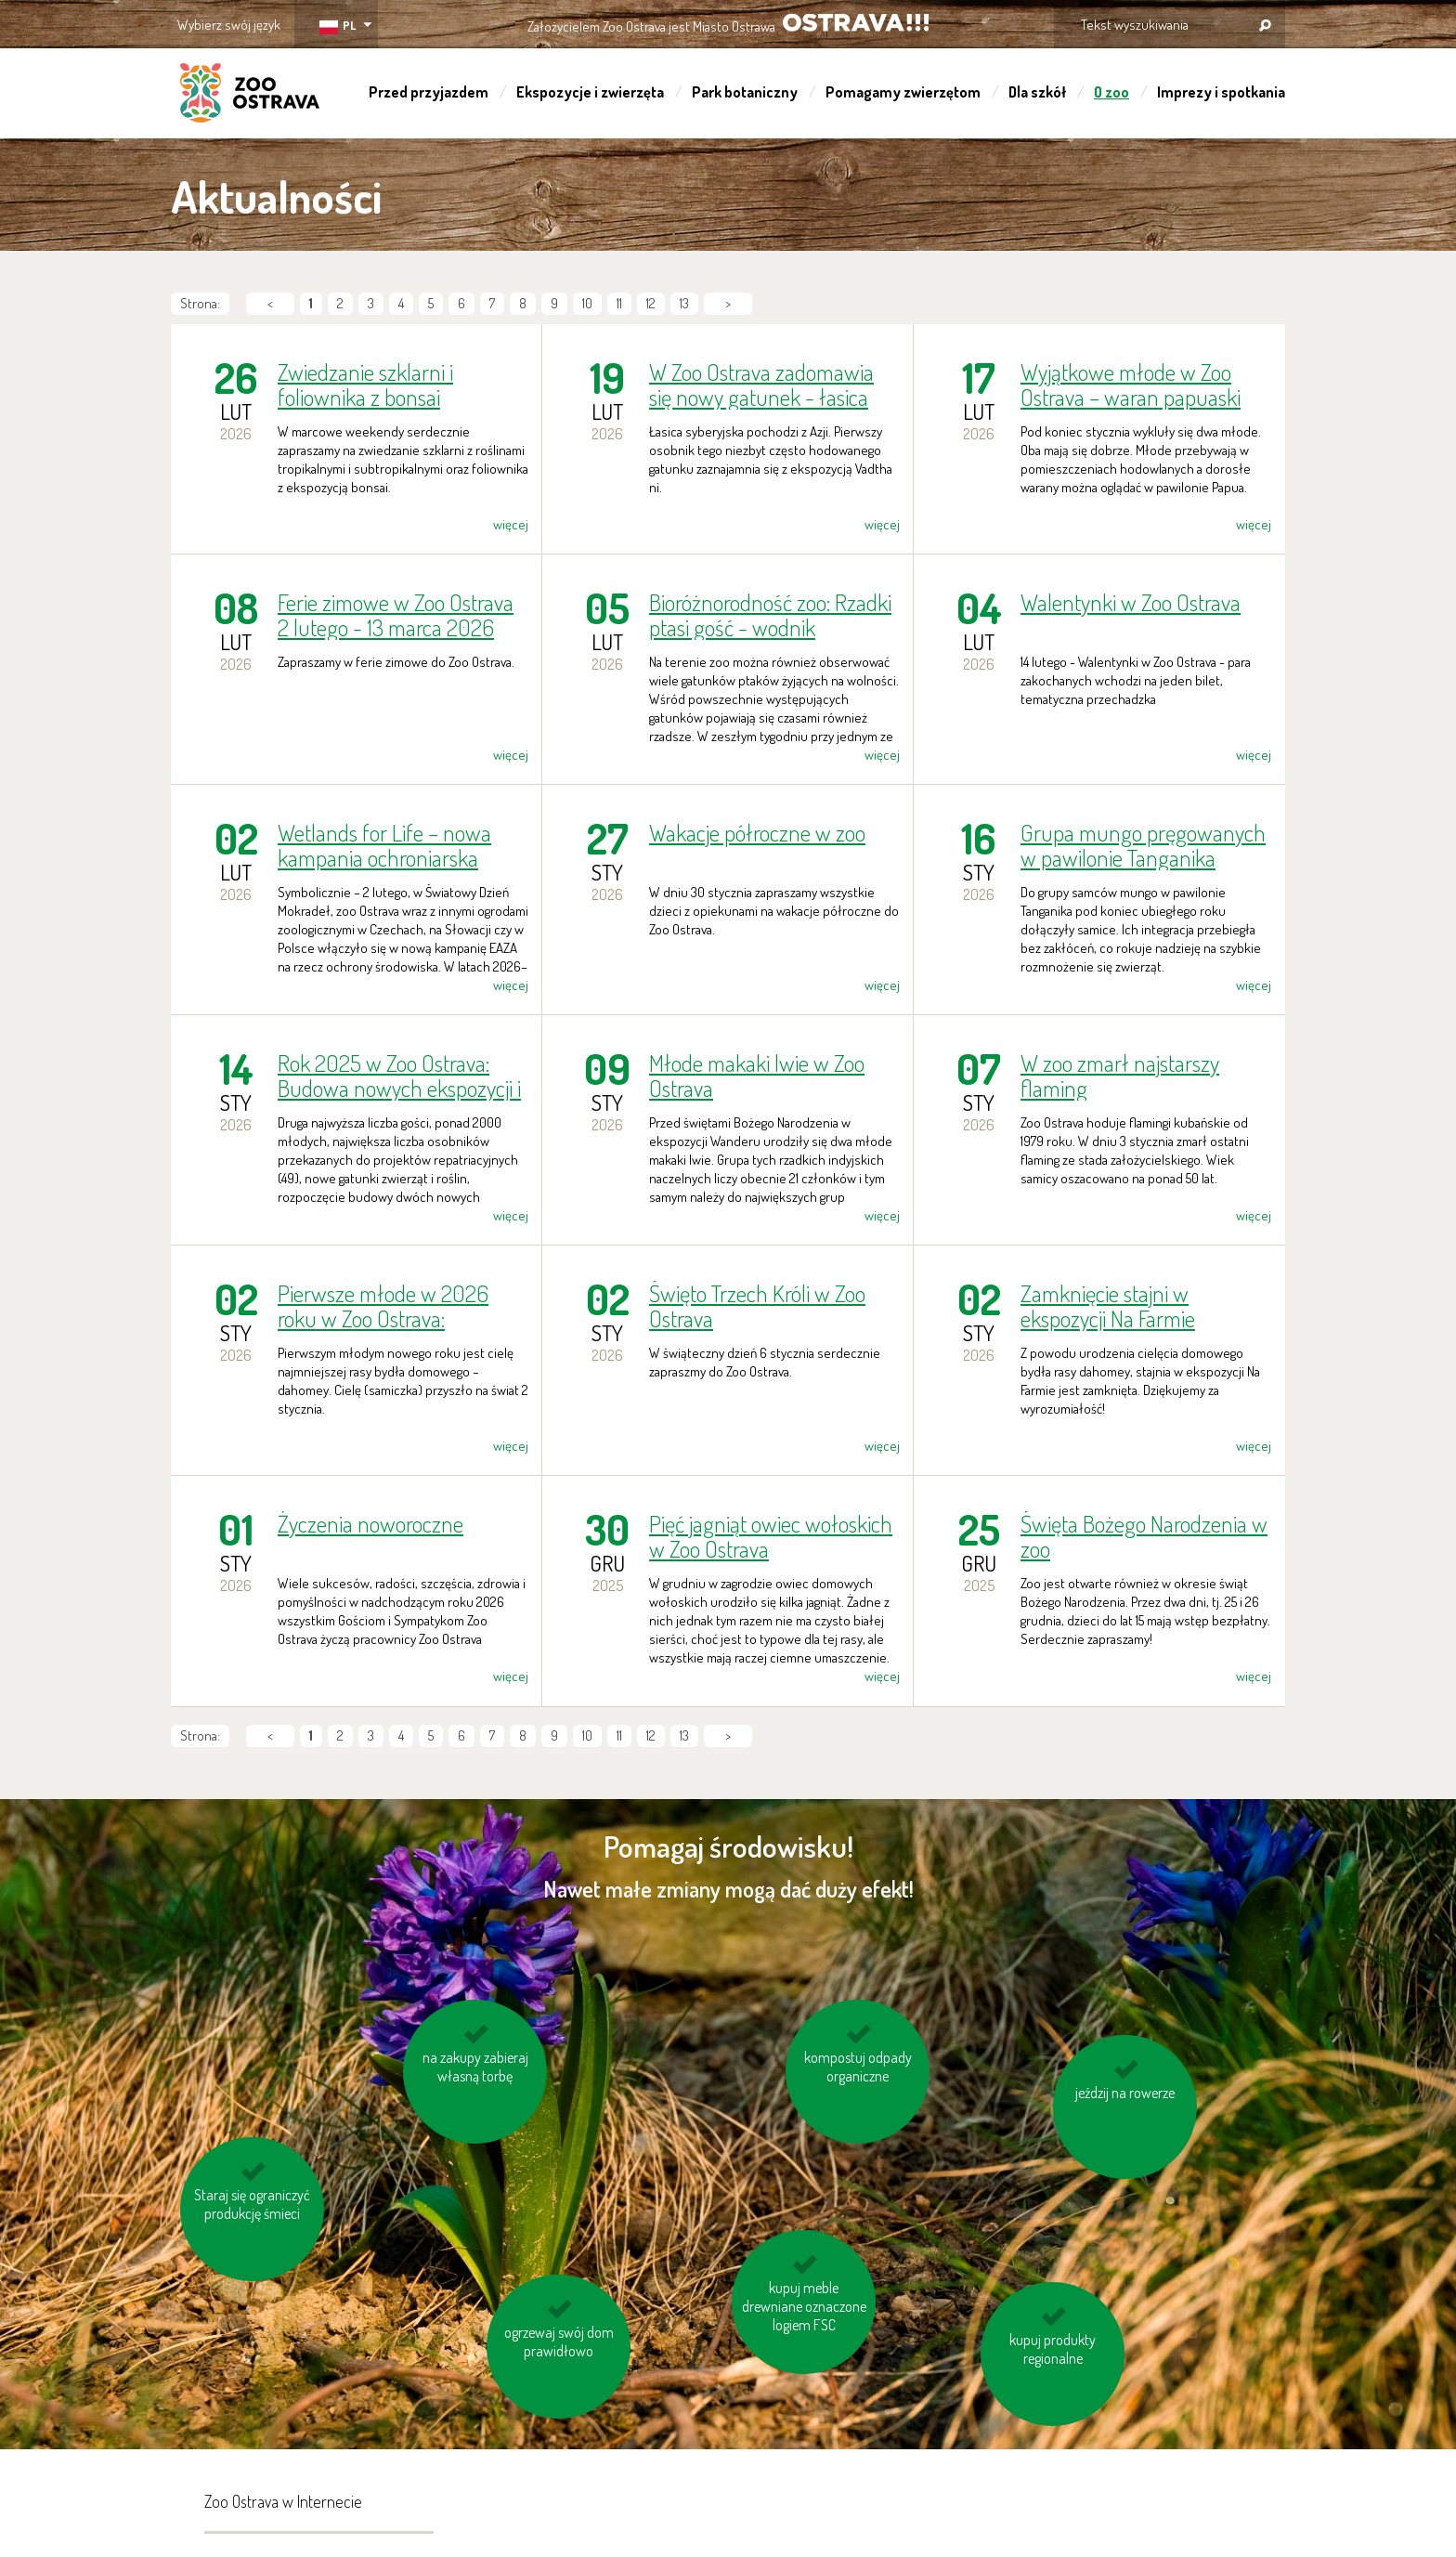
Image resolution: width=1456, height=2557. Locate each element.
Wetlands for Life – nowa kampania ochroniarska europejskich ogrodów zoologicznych (384, 845)
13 (684, 303)
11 (619, 303)
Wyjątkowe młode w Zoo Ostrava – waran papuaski (1130, 384)
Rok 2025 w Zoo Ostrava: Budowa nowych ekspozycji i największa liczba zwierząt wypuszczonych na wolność (399, 1075)
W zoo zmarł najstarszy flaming (1119, 1075)
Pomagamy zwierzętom (903, 92)
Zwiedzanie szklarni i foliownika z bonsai (365, 384)
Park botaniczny (745, 92)
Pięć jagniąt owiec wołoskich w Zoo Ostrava (770, 1536)
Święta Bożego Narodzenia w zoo (1144, 1536)
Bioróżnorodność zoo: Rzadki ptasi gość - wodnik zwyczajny (770, 615)
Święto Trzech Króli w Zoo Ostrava (757, 1306)
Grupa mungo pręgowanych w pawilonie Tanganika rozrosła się (1143, 845)
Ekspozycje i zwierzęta (590, 92)
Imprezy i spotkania (1221, 92)
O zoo (1111, 92)
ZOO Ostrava (249, 95)
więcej (510, 524)
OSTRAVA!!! (856, 23)
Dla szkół (1037, 92)
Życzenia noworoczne (370, 1524)
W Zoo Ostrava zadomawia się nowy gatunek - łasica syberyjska (761, 384)
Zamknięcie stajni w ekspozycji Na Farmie (1107, 1306)
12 (651, 303)
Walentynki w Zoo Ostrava (1130, 603)
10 (587, 303)
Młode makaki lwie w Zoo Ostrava (756, 1075)
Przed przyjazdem (428, 92)
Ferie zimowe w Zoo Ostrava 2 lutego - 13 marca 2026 (396, 615)
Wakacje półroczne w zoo (757, 833)
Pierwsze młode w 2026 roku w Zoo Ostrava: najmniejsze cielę (383, 1306)
